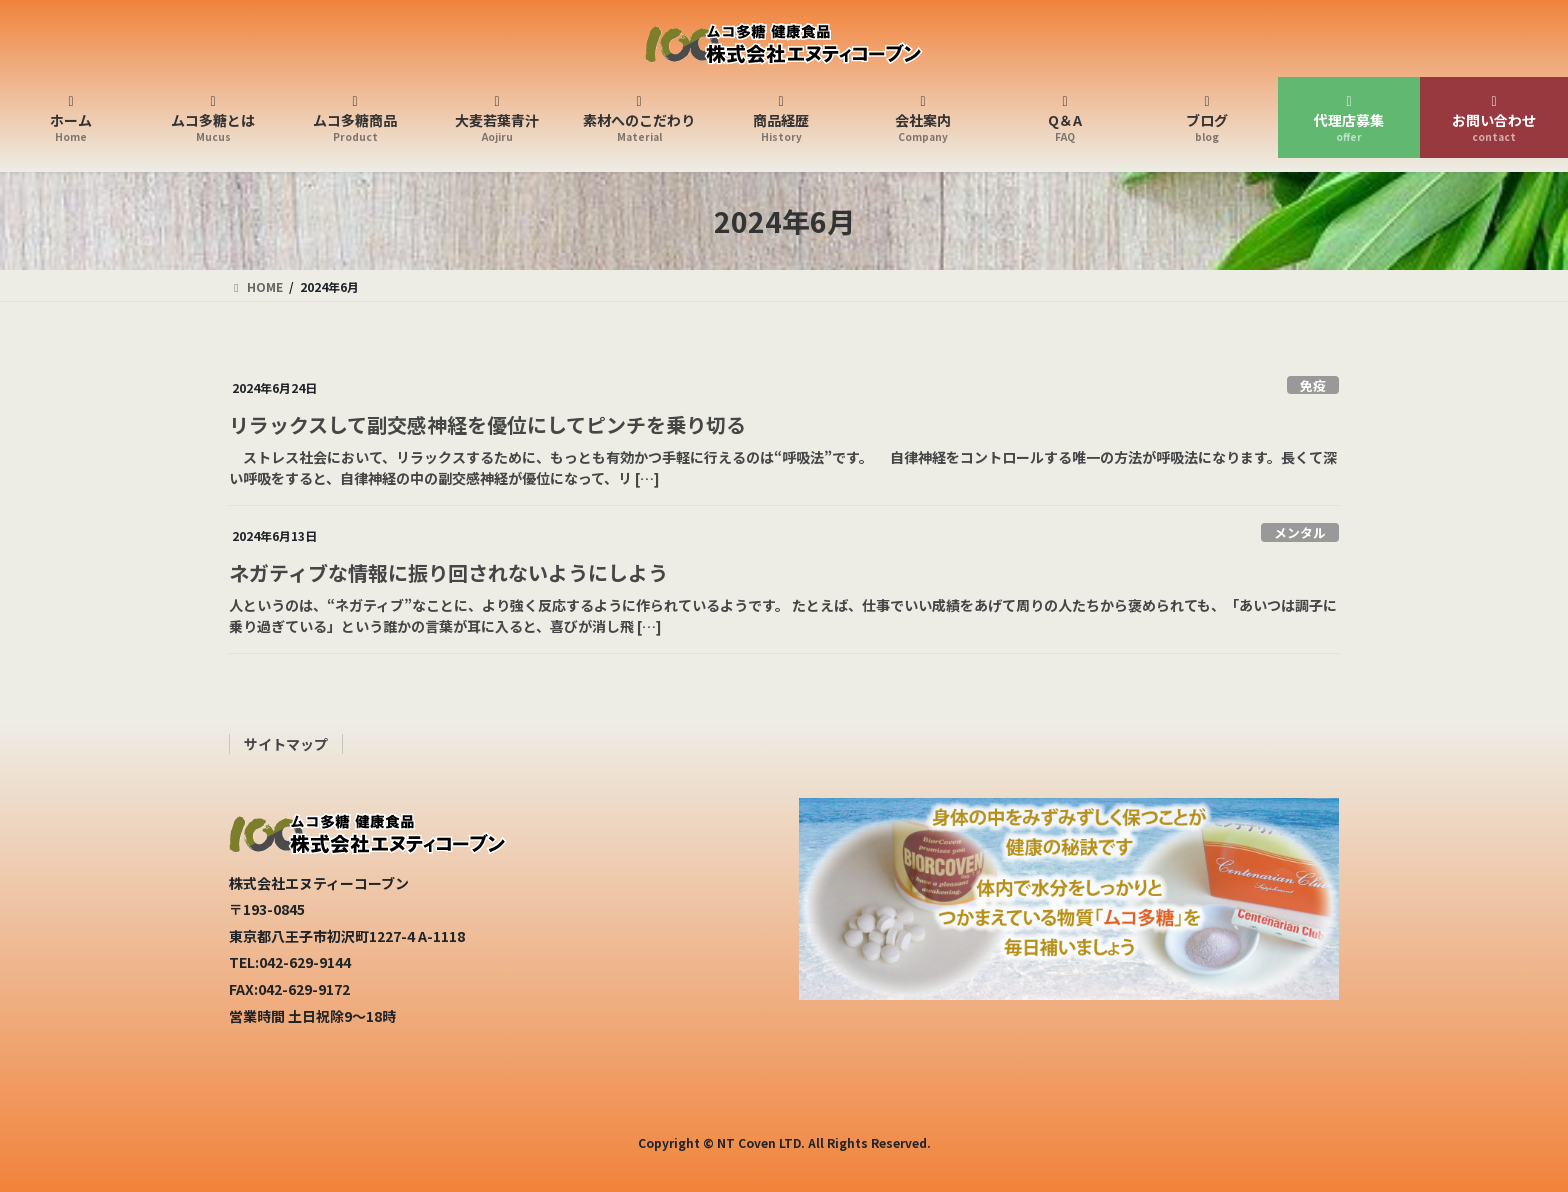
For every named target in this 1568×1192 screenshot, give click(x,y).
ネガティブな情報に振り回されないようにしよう (448, 572)
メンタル (1300, 532)
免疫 (1313, 385)
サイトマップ (286, 744)
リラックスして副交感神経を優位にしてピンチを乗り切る (487, 424)
